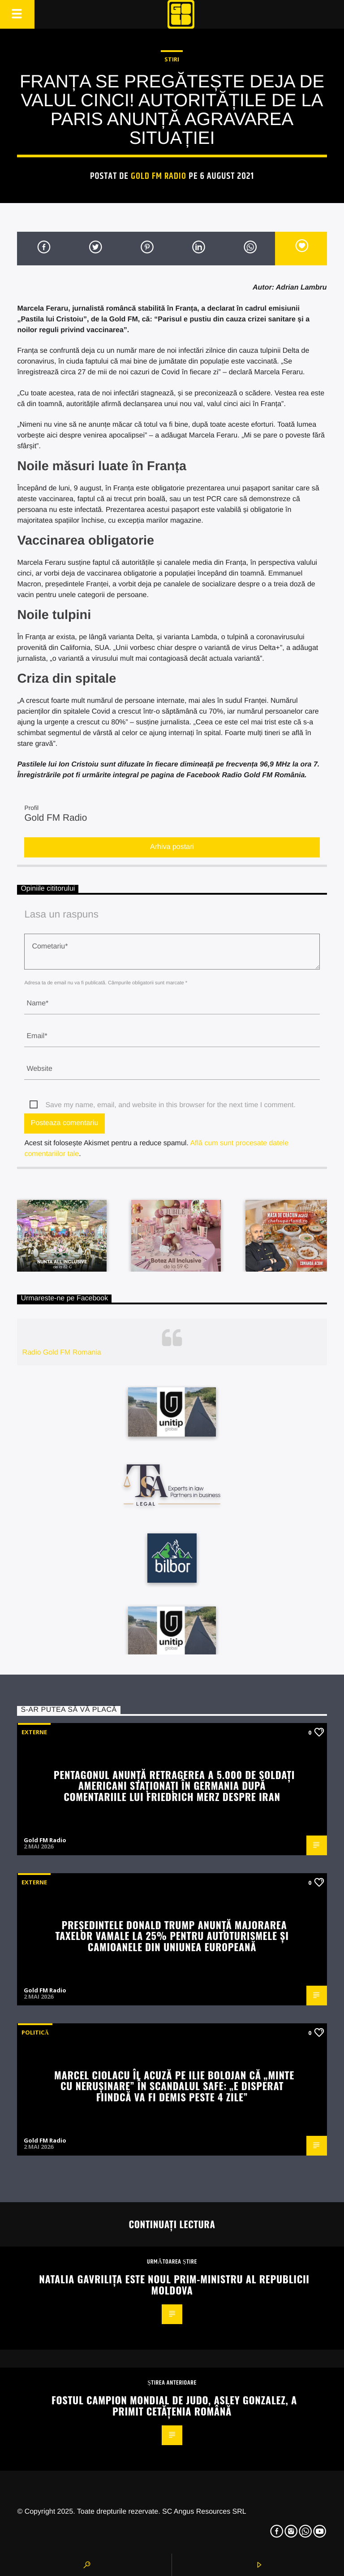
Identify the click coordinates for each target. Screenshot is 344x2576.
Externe (34, 1732)
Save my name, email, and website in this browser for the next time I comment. (170, 1105)
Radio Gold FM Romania (61, 1352)
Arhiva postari (172, 847)
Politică (35, 2032)
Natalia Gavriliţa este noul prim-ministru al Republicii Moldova (174, 2284)
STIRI (171, 59)
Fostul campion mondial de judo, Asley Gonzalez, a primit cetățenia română (174, 2405)
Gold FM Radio (159, 176)
